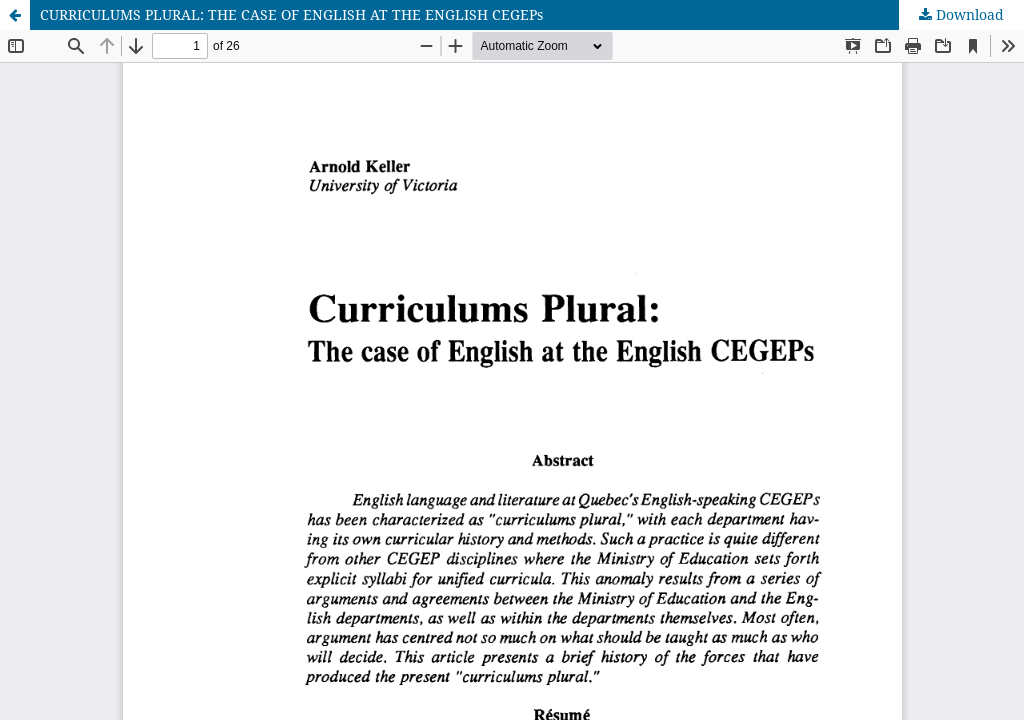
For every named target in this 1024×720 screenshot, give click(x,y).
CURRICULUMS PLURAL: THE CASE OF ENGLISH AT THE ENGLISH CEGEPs (291, 14)
